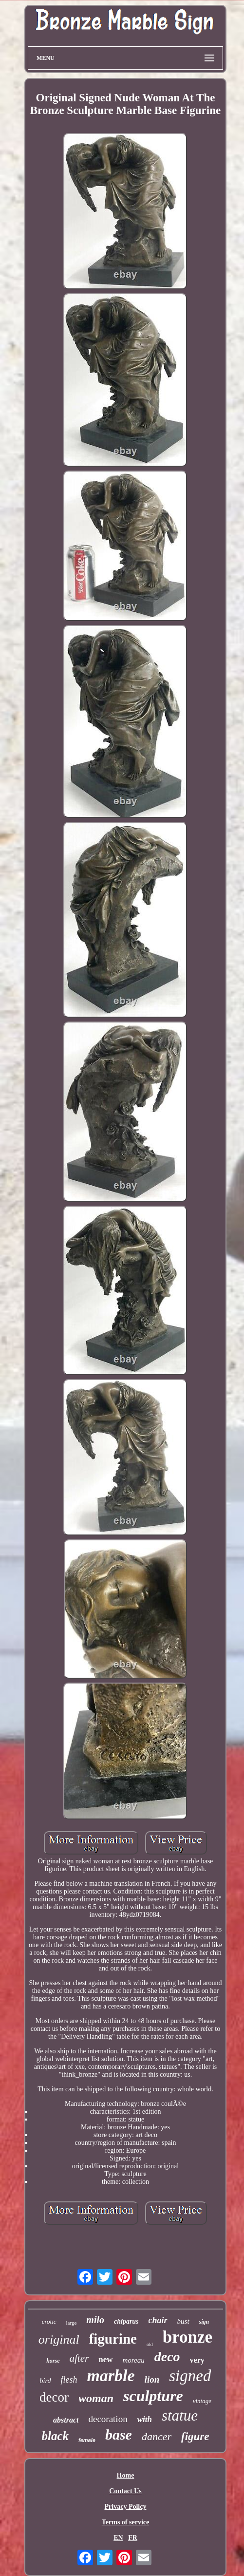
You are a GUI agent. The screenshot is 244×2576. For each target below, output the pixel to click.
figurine (113, 2339)
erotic (49, 2321)
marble (110, 2376)
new (105, 2359)
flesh (68, 2380)
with (144, 2419)
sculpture (153, 2396)
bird (45, 2381)
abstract (65, 2420)
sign (204, 2321)
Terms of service (125, 2522)
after (79, 2358)
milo (95, 2319)
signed (190, 2376)
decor (54, 2397)
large (71, 2323)
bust (183, 2321)
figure (195, 2436)
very (197, 2360)
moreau (133, 2360)
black (55, 2436)
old (150, 2344)
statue (180, 2415)
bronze (187, 2337)
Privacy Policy (126, 2506)
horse (52, 2360)
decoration (107, 2419)
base (118, 2434)
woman (95, 2398)
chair (158, 2320)
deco (167, 2356)
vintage (202, 2401)
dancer (156, 2436)
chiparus (126, 2321)
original (58, 2339)
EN (118, 2537)
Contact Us (125, 2491)
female (86, 2440)
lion (152, 2379)
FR (132, 2537)
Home (125, 2475)
